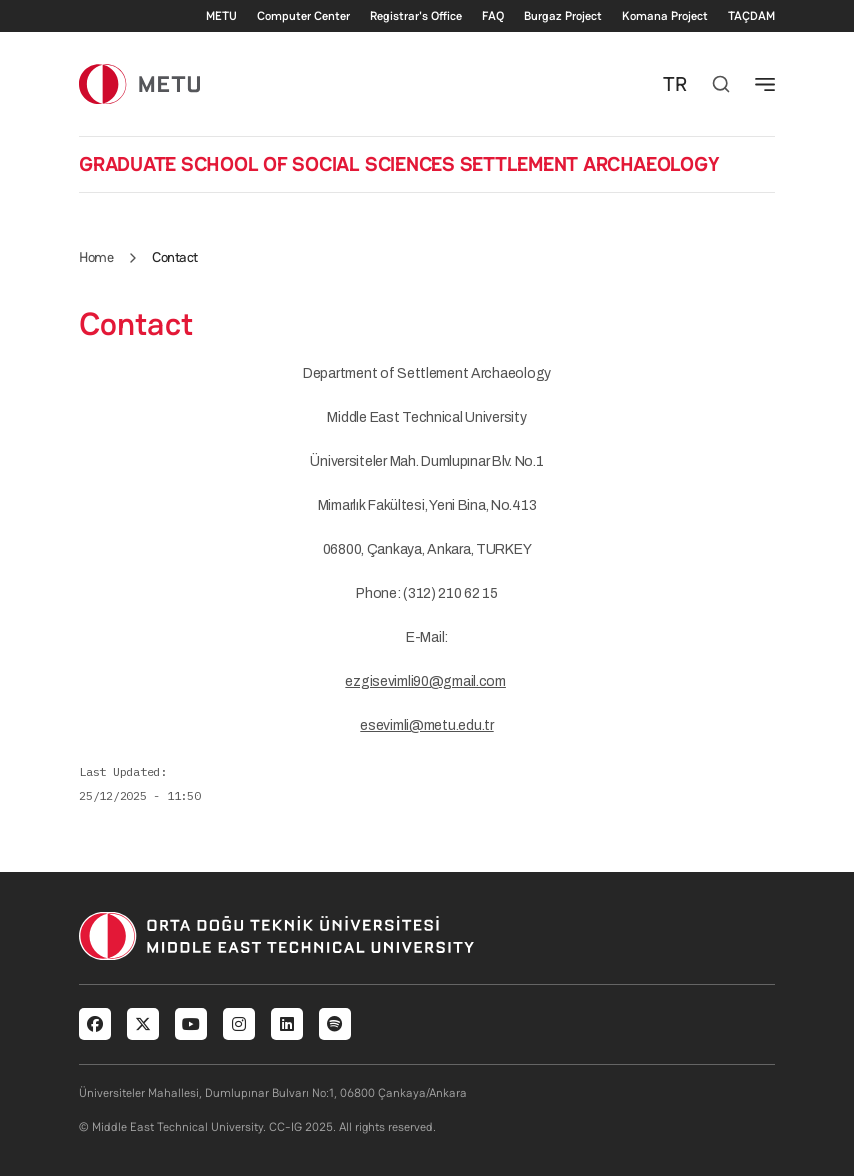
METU (221, 16)
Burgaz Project (563, 16)
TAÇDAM (751, 16)
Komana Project (665, 16)
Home (96, 257)
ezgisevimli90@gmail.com (425, 681)
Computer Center (303, 16)
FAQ (493, 16)
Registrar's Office (416, 16)
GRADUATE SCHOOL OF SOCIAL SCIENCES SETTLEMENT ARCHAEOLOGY (399, 164)
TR (675, 84)
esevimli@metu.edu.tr (426, 725)
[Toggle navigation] (765, 84)
